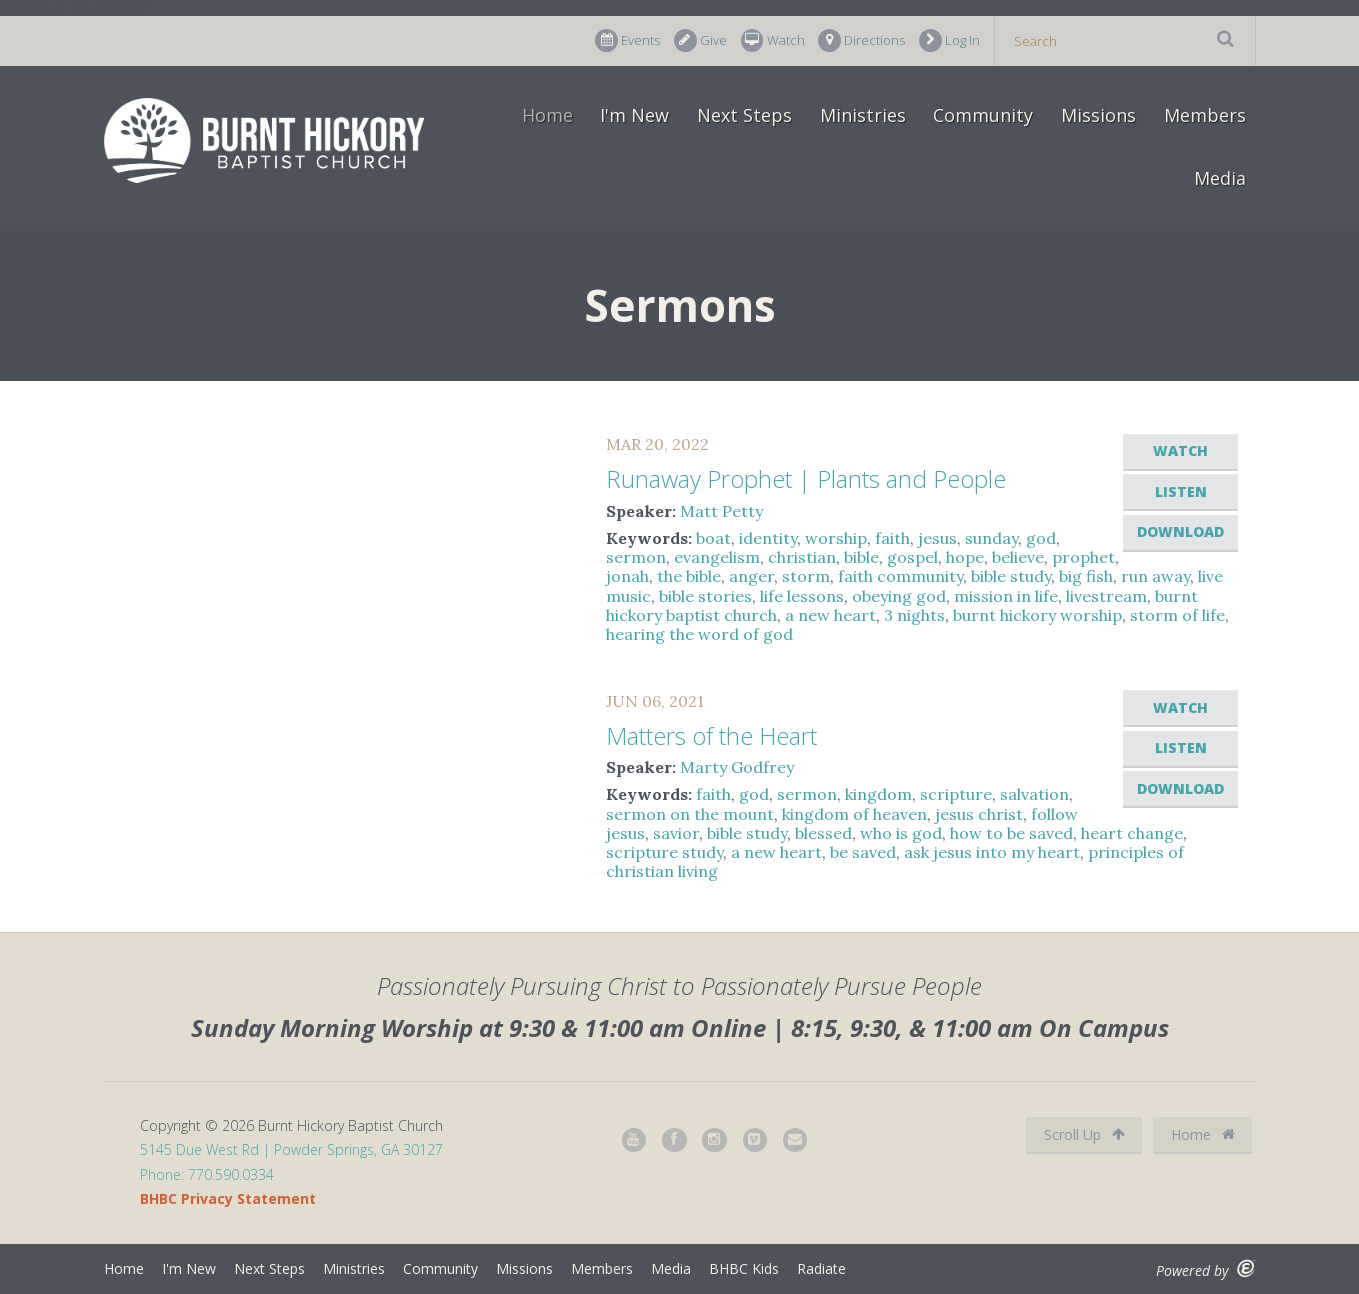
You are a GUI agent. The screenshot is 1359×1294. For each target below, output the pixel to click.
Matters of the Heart (711, 735)
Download (1180, 531)
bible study (1011, 576)
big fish (1086, 576)
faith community (900, 576)
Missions (1098, 115)
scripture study (664, 852)
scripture (956, 794)
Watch (773, 40)
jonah (627, 576)
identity (768, 538)
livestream (1106, 596)
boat (713, 538)
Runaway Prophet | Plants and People (806, 478)
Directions (861, 40)
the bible (689, 576)
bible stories (705, 596)
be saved (863, 852)
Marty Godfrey (737, 767)
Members (1205, 115)
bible (861, 557)
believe (1018, 557)
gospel (912, 557)
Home (547, 115)
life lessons (802, 596)
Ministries (863, 115)
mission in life (1006, 596)
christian (802, 557)
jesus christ (979, 814)
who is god (901, 833)
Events (627, 40)
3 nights (914, 615)
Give (700, 40)
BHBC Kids (744, 1268)
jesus (937, 538)
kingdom (878, 794)
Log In (949, 40)
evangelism (717, 557)
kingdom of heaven (854, 814)
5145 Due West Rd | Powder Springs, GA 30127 (291, 1149)
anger (751, 576)
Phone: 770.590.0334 (207, 1174)
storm (806, 576)
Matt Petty (721, 511)
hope (965, 557)
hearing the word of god (699, 634)
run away (1155, 576)
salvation (1034, 794)
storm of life (1177, 615)
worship (836, 538)
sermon (636, 557)
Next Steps (744, 115)
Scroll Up (1084, 1134)
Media (1220, 178)
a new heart (830, 615)
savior (676, 833)
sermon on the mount (690, 814)
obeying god (899, 596)
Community (983, 115)
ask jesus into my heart (992, 852)
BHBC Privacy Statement (228, 1198)
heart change (1132, 833)
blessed (823, 833)
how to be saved (1011, 833)
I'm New (634, 115)
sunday (991, 538)
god (1041, 538)
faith (892, 538)
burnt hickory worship (1037, 615)
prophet (1083, 557)
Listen (1181, 491)
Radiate (821, 1268)
